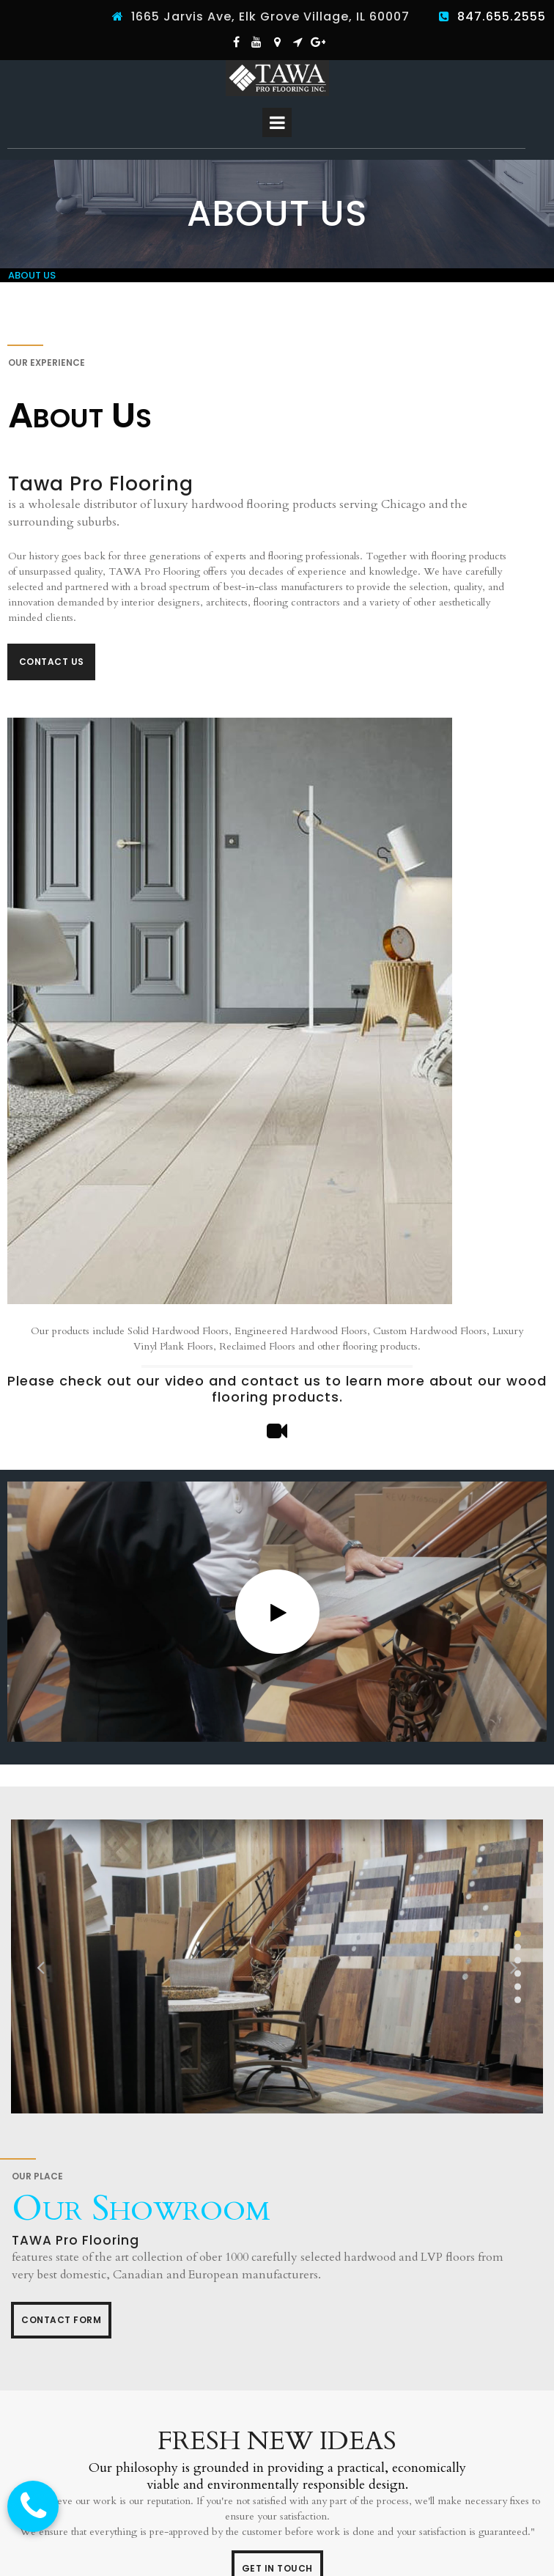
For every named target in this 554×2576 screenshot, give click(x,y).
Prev (40, 1967)
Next (514, 1967)
